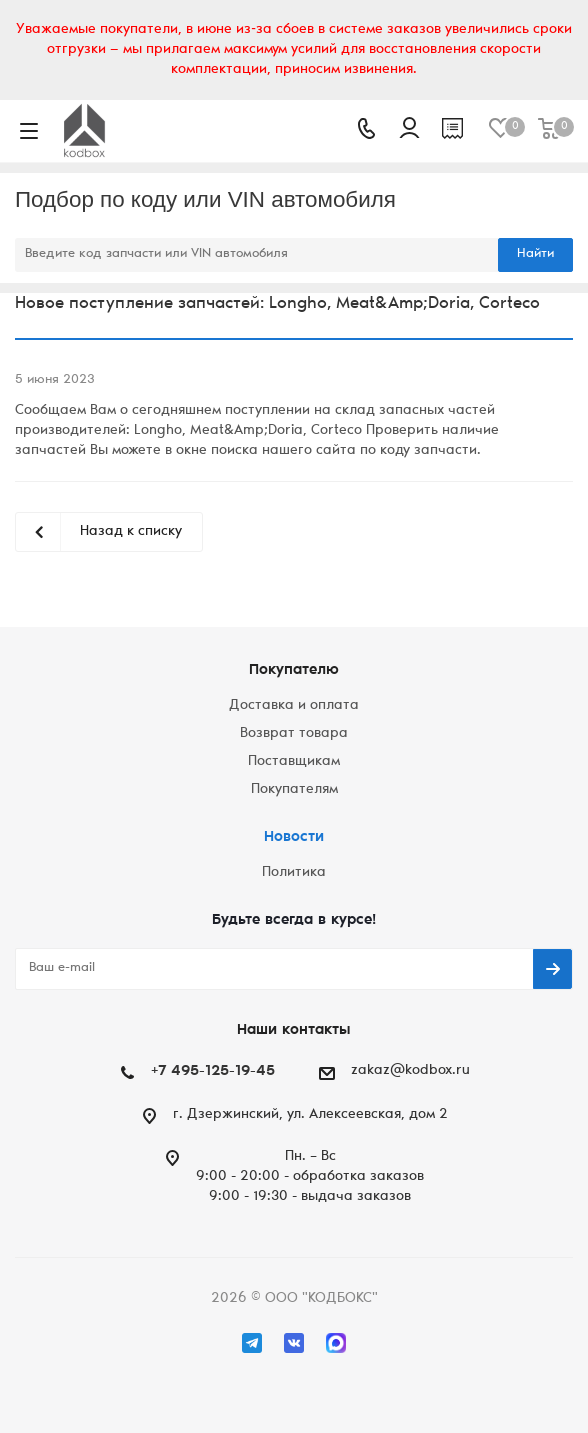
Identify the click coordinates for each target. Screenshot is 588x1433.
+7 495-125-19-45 (213, 1071)
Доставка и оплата (294, 706)
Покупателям (294, 790)
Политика (294, 873)
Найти (535, 254)
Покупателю (294, 670)
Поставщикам (294, 762)
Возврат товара (294, 734)
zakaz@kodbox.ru (410, 1071)
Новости (294, 837)
